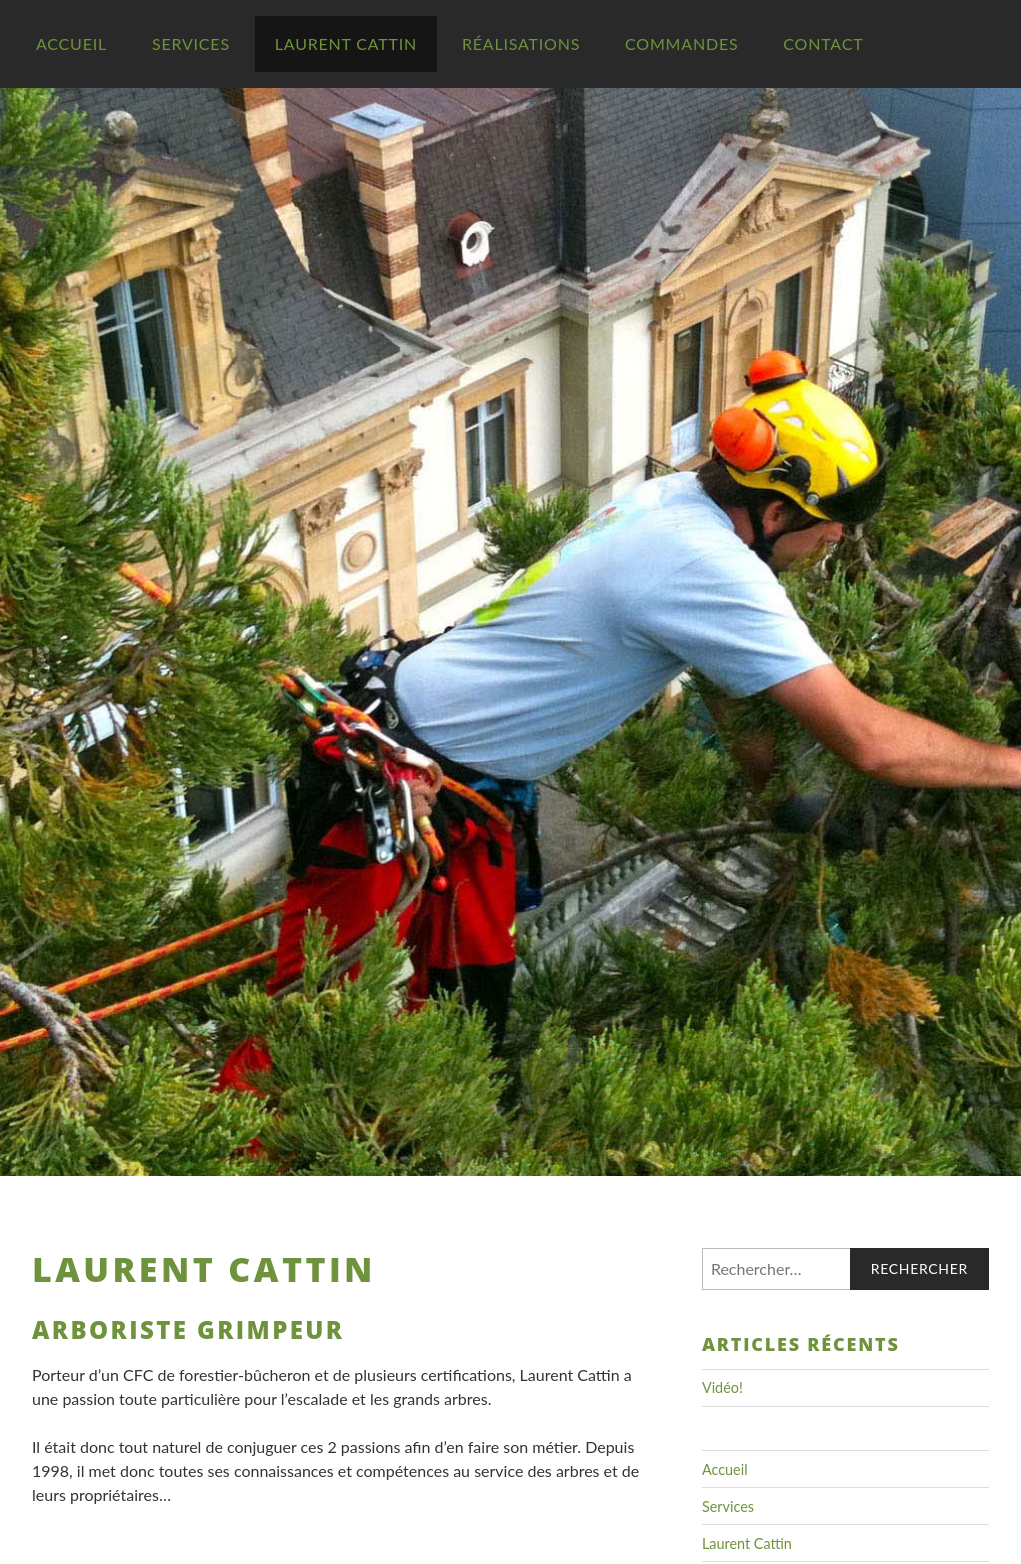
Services (191, 43)
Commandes (681, 43)
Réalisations (521, 43)
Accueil (71, 43)
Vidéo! (722, 1387)
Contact (823, 43)
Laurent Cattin (346, 43)
